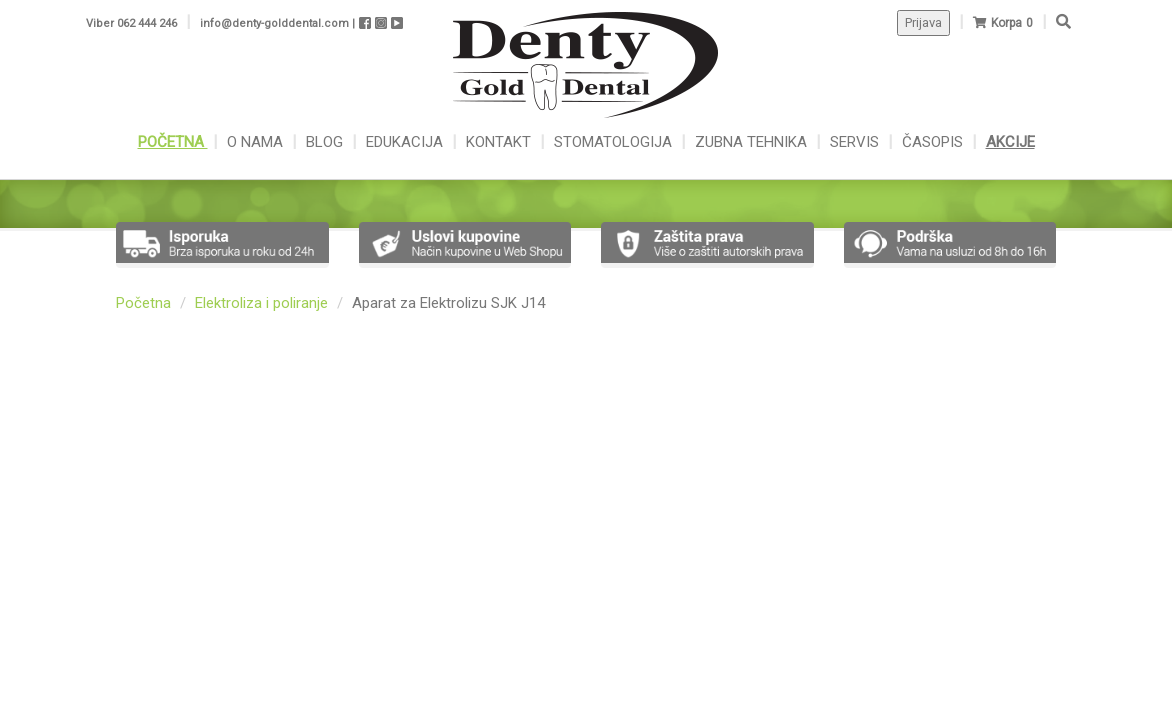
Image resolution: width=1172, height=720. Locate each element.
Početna (143, 303)
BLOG (326, 142)
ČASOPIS (934, 142)
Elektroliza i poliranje (261, 303)
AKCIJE (1010, 142)
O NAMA (257, 142)
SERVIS (856, 142)
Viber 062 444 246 (131, 23)
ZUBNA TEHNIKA (751, 142)
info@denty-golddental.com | (277, 23)
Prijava (923, 22)
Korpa (1006, 23)
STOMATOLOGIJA (613, 142)
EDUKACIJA (406, 142)
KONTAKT (500, 142)
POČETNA (173, 142)
